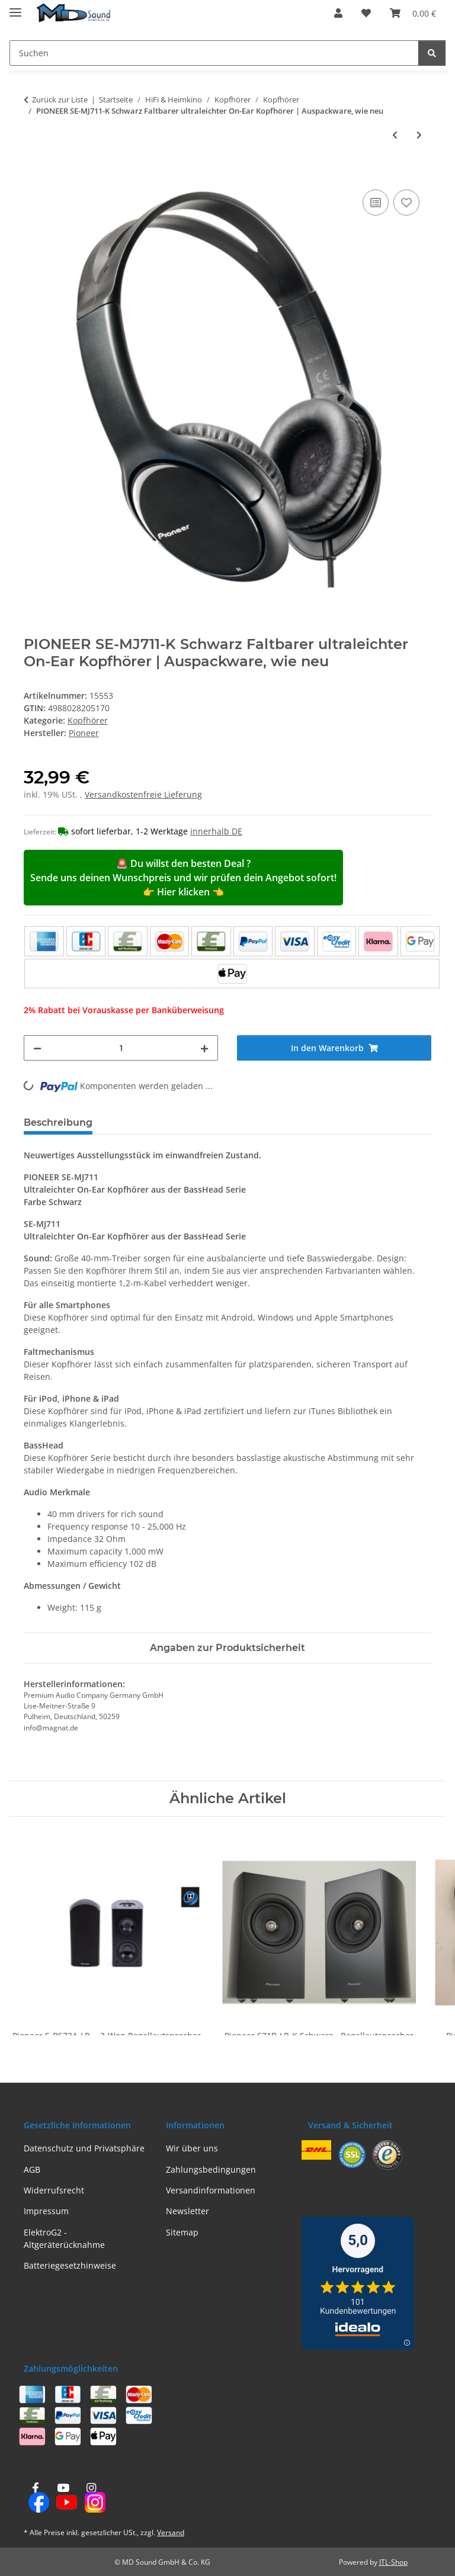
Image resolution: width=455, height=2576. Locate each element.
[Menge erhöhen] (204, 1048)
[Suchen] (214, 53)
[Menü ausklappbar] (15, 7)
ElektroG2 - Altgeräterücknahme (64, 2238)
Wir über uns (192, 2148)
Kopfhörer (88, 720)
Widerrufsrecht (54, 2190)
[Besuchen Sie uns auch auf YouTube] (63, 2498)
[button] (338, 13)
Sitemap (182, 2232)
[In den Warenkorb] (33, 173)
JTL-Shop (393, 2562)
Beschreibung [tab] (58, 1122)
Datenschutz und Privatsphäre (84, 2148)
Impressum (46, 2211)
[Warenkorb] (413, 13)
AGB (32, 2169)
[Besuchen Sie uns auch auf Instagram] (91, 2498)
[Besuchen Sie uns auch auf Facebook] (35, 2498)
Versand (170, 2532)
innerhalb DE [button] (216, 831)
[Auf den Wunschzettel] (406, 202)
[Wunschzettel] (366, 13)
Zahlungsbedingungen (211, 2169)
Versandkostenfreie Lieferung (143, 794)
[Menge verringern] (37, 1048)
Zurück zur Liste (60, 99)
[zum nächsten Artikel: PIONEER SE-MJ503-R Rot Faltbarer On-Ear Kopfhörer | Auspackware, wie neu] (419, 134)
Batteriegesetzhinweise (70, 2265)
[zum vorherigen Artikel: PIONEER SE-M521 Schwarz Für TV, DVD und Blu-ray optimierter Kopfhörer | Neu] (395, 134)
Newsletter (187, 2211)
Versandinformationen (210, 2190)
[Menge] (121, 1048)
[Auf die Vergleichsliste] (376, 202)
